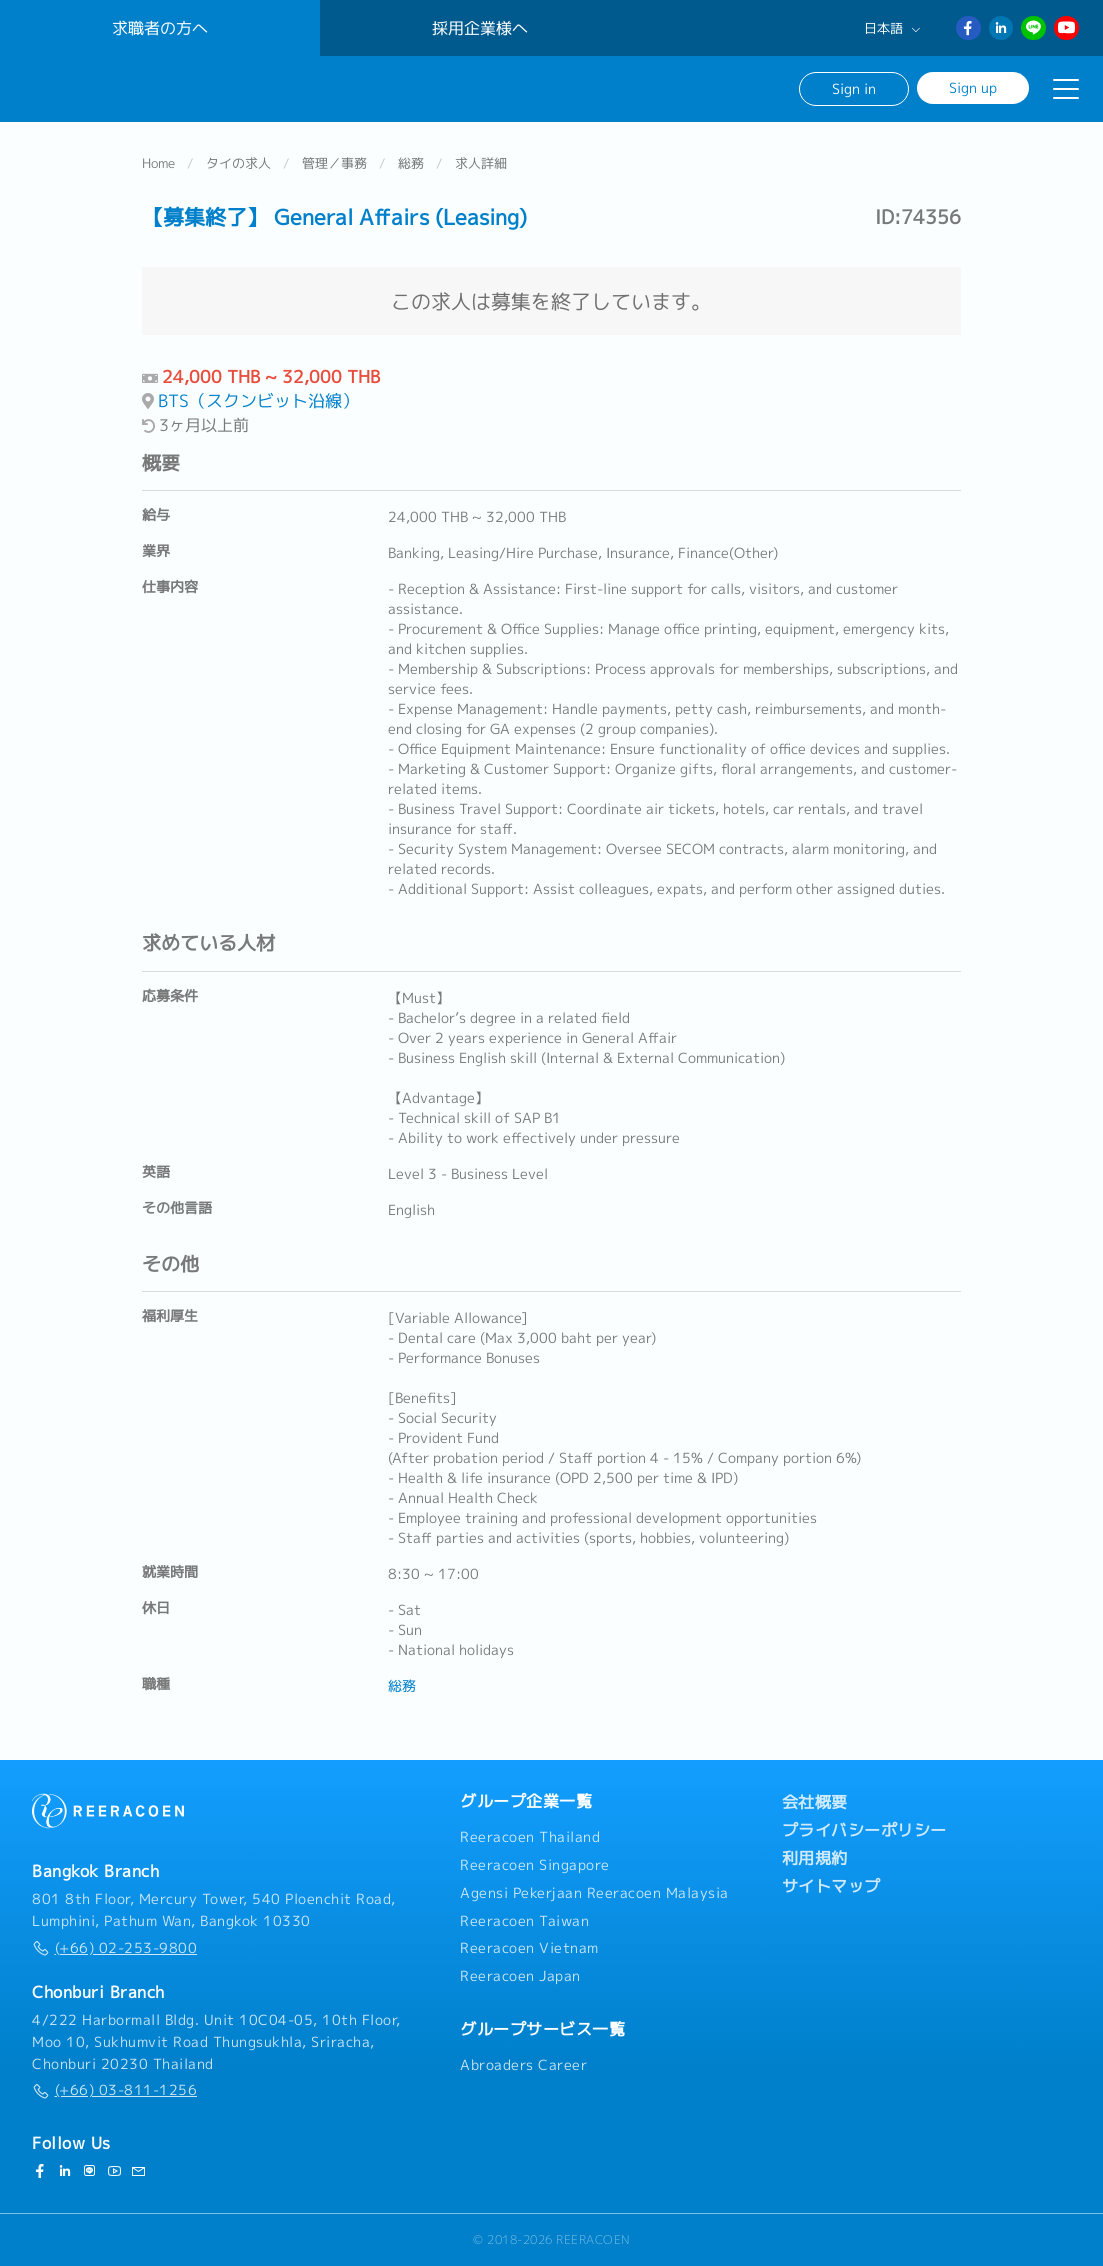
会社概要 (815, 1803)
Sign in (854, 88)
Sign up (973, 87)
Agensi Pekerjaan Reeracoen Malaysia (594, 1893)
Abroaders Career (523, 2065)
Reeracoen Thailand (530, 1838)
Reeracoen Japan (520, 1977)
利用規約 (815, 1859)
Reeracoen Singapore (535, 1865)
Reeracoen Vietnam (529, 1949)
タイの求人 (238, 164)
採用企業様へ (480, 28)
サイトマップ (831, 1887)
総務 (411, 164)
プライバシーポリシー (864, 1831)
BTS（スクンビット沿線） (258, 401)
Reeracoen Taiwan (524, 1921)
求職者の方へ (160, 28)
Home (158, 164)
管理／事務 (334, 164)
